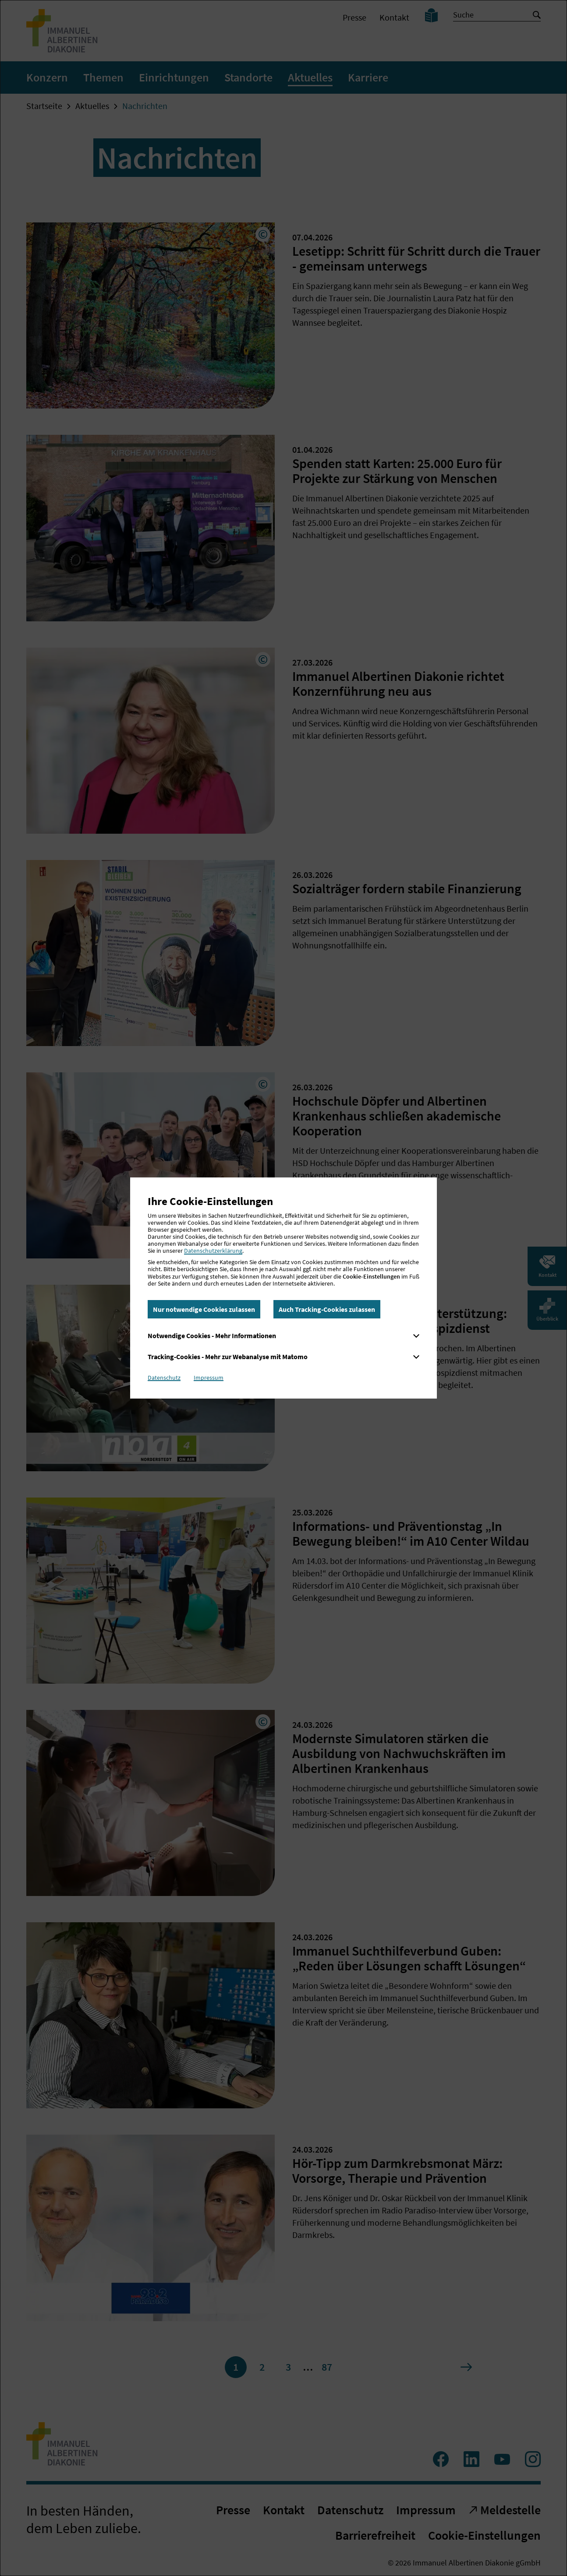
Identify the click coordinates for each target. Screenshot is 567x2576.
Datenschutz (164, 1377)
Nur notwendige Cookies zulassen (204, 1309)
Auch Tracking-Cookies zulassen (327, 1309)
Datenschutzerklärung (213, 1251)
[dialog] (283, 1288)
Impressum (208, 1377)
